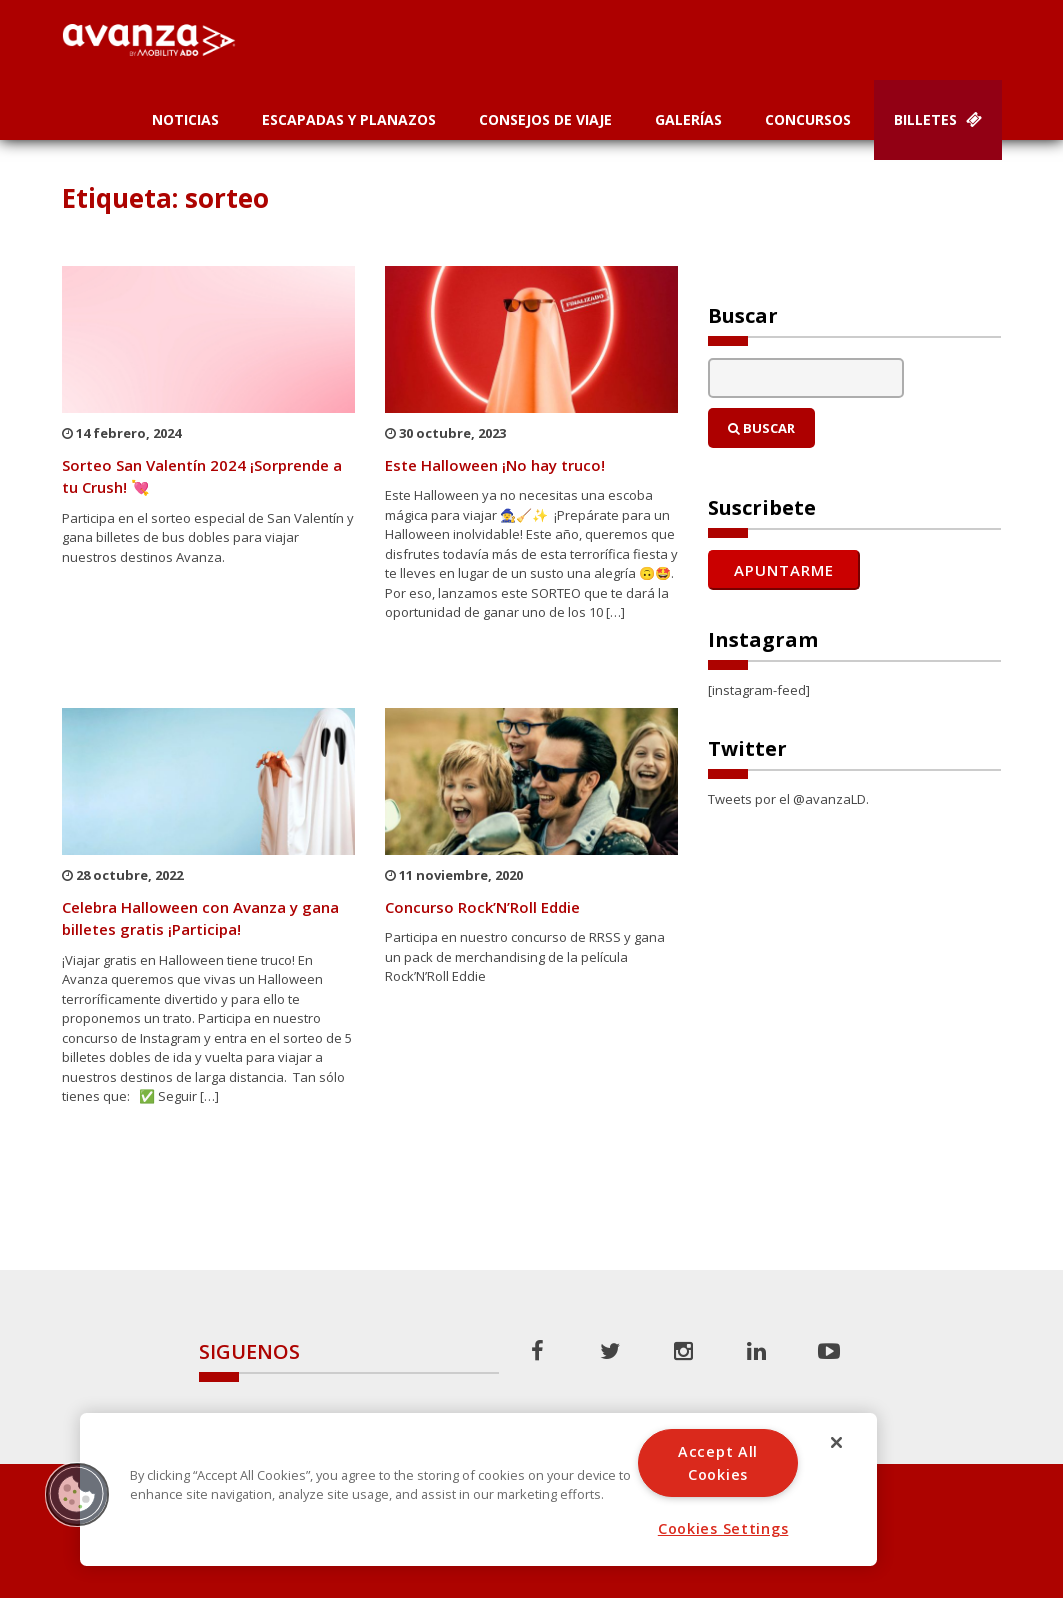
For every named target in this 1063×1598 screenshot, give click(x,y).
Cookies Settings (723, 1528)
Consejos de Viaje (545, 119)
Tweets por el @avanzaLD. (788, 799)
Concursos (808, 119)
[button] (77, 1494)
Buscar (761, 428)
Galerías (688, 119)
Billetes (938, 119)
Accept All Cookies (718, 1463)
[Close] (837, 1442)
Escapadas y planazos (349, 119)
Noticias (185, 119)
